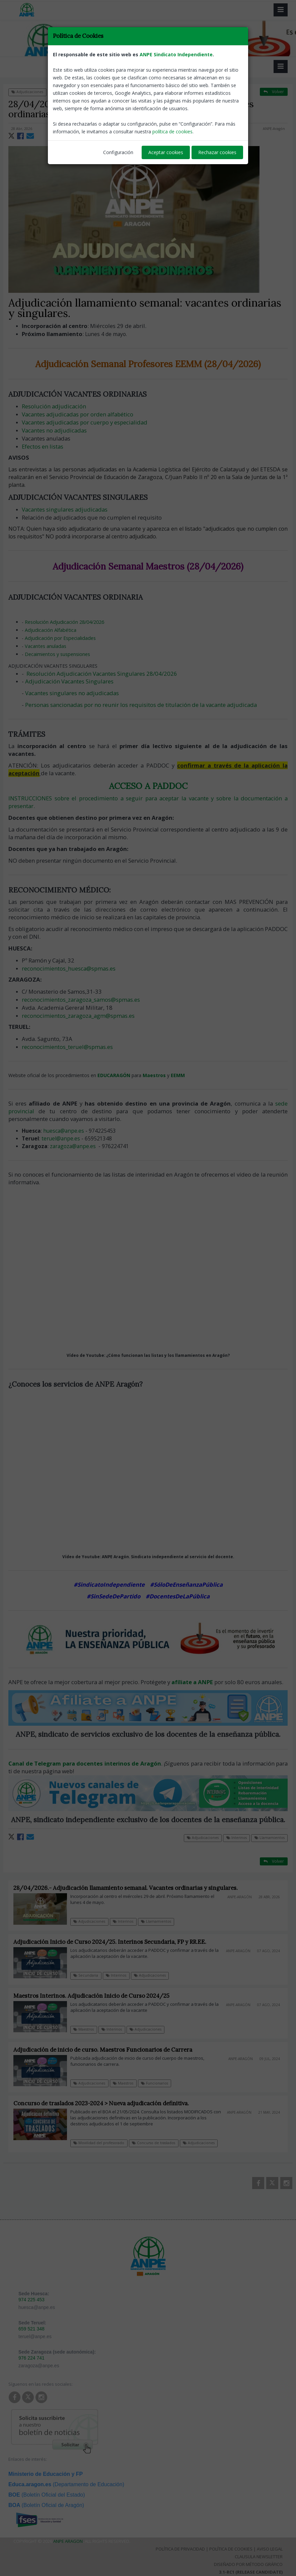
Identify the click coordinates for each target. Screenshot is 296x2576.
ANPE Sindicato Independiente (176, 54)
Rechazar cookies (217, 152)
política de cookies (172, 131)
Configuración (118, 152)
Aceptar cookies (165, 152)
